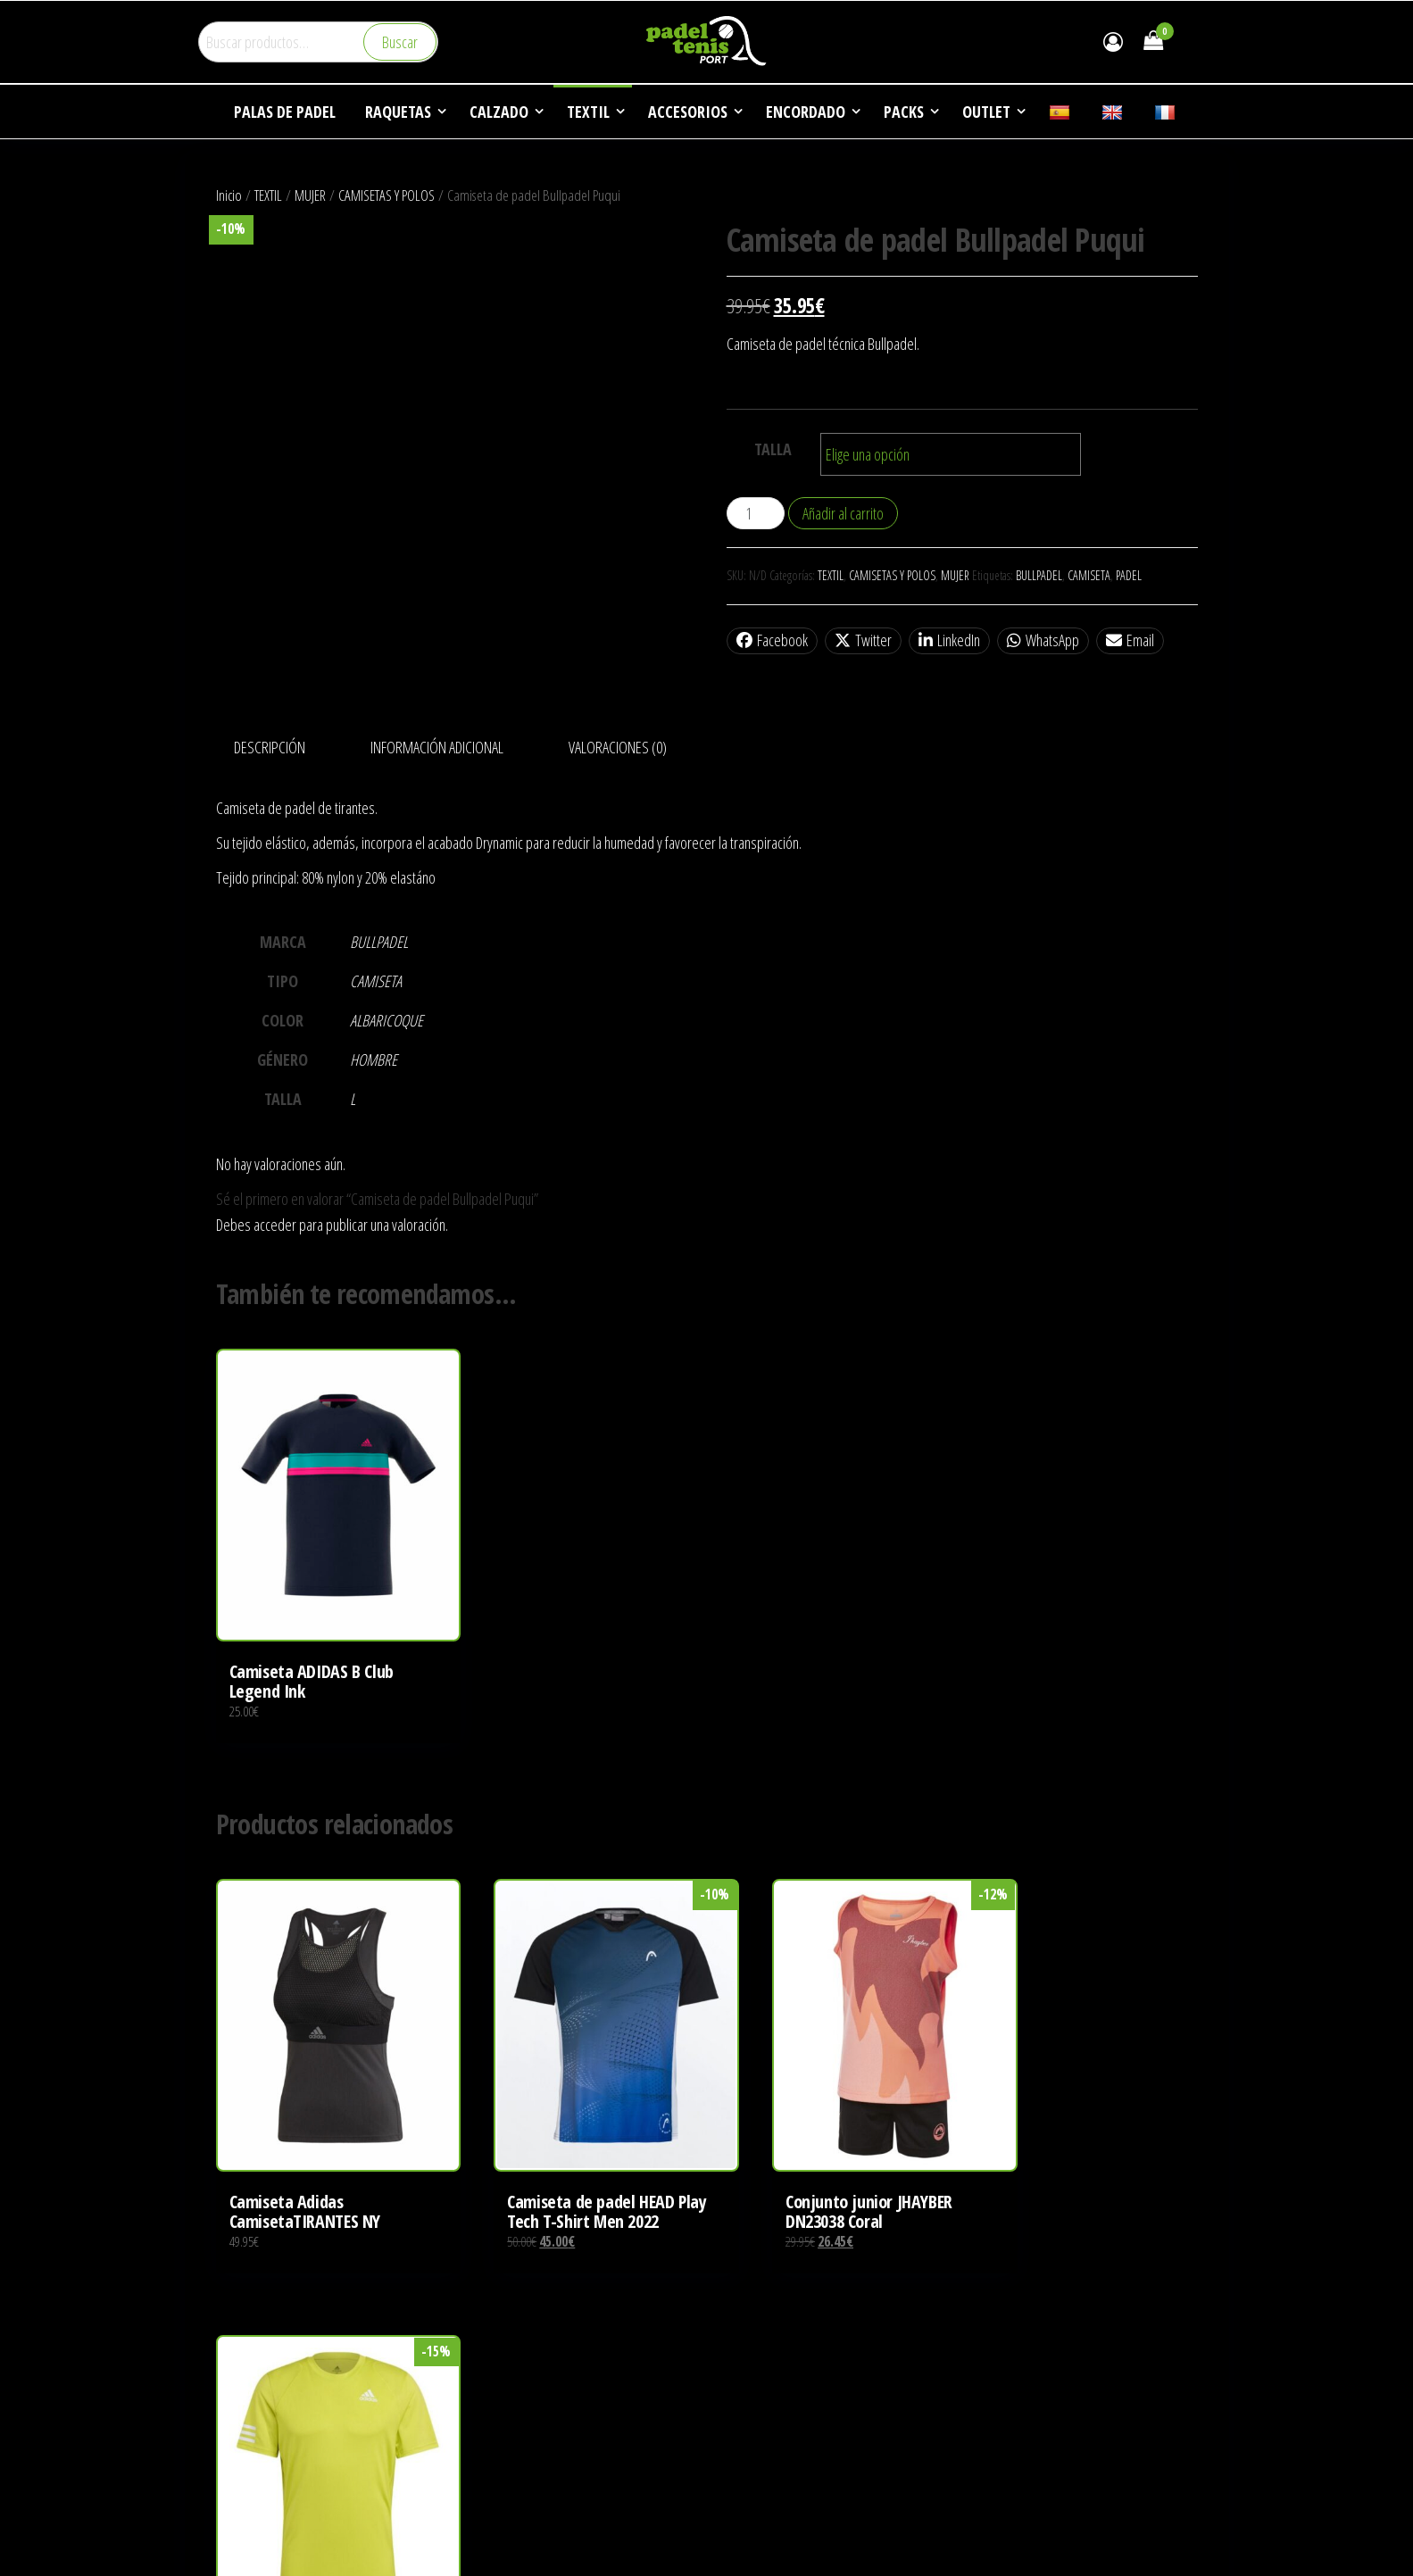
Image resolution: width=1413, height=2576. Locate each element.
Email (1130, 640)
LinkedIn (949, 640)
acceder (275, 1224)
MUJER (310, 195)
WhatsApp (1043, 640)
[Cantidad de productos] (756, 513)
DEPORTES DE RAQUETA (782, 2390)
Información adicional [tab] (436, 747)
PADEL (1129, 575)
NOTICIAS (744, 2424)
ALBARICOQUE (386, 1020)
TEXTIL (268, 195)
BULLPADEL (1039, 575)
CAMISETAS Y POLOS (386, 195)
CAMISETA (1089, 575)
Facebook (772, 640)
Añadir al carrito (843, 513)
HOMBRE (373, 1059)
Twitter (863, 640)
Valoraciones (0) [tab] (618, 747)
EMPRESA (745, 2356)
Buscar (400, 42)
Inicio (229, 195)
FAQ (730, 2457)
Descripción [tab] (269, 747)
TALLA (773, 449)
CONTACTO (749, 2491)
